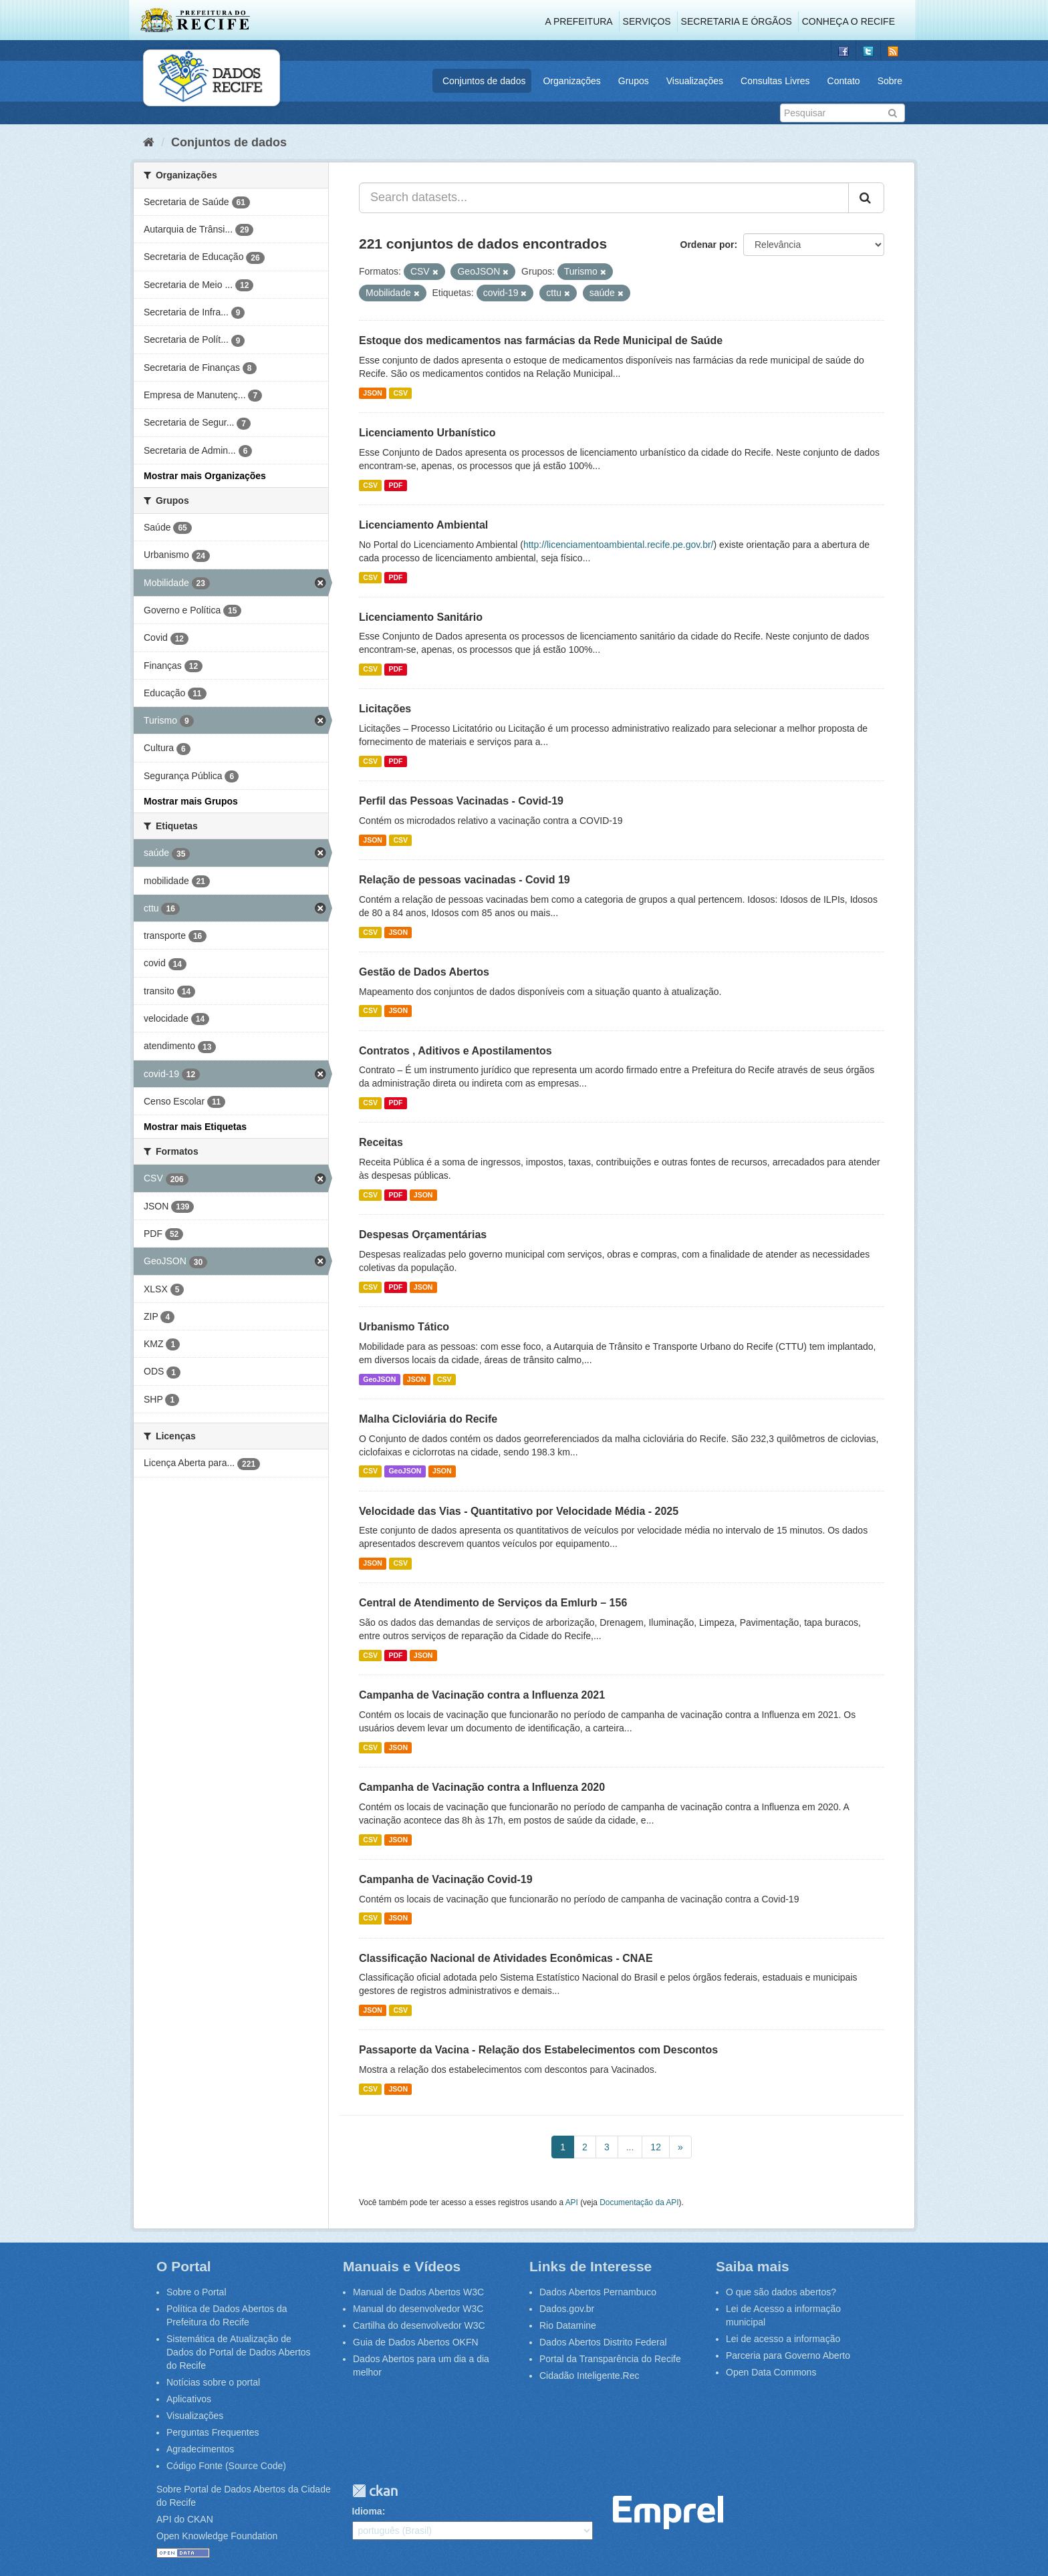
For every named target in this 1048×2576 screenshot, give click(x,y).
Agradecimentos (200, 2449)
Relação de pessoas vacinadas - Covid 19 (464, 879)
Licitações (385, 708)
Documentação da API (639, 2202)
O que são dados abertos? (781, 2292)
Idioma (367, 2511)
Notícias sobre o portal (213, 2382)
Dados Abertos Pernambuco (597, 2292)
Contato (843, 81)
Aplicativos (188, 2399)
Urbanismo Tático (404, 1326)
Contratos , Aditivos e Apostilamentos (455, 1050)
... (630, 2147)
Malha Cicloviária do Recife (428, 1419)
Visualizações (694, 81)
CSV (400, 393)
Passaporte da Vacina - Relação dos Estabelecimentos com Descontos (538, 2049)
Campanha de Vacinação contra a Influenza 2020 (482, 1787)
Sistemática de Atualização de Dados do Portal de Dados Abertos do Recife (238, 2352)
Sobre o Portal (196, 2292)
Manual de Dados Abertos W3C (418, 2292)
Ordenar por (707, 244)
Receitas (381, 1142)
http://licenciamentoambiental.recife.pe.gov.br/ (618, 544)
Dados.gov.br (566, 2308)
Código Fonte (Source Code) (226, 2465)
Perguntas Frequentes (212, 2432)
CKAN (375, 2491)
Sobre (890, 81)
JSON (372, 393)
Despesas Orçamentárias (423, 1234)
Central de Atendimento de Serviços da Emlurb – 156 (493, 1602)
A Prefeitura (579, 21)
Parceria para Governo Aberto (788, 2355)
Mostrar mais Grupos (191, 801)
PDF (395, 485)
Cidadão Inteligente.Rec (589, 2375)
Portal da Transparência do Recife (610, 2358)
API (571, 2202)
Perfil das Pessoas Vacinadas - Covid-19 (461, 801)
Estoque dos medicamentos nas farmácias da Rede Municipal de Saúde (541, 340)
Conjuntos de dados (484, 81)
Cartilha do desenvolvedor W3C (419, 2325)
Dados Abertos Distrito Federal (603, 2342)
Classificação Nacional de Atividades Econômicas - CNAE (506, 1958)
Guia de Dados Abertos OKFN (416, 2342)
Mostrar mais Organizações (205, 475)
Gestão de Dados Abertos (424, 972)
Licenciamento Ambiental (423, 525)
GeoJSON (379, 1379)
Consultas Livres (775, 81)
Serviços (647, 21)
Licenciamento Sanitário (421, 617)
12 (655, 2147)
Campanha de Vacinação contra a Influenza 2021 (482, 1695)
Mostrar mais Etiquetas (195, 1126)
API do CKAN (184, 2519)
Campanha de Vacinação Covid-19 (446, 1879)
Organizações (571, 81)
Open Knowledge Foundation (216, 2536)
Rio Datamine (567, 2325)
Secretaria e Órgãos (736, 21)
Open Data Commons (771, 2372)
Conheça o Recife (848, 21)
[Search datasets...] (604, 197)
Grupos (633, 81)
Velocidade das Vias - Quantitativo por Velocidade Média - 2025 (518, 1511)
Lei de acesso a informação (783, 2338)
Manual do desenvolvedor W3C (418, 2308)
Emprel (668, 2513)
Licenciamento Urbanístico (427, 432)
